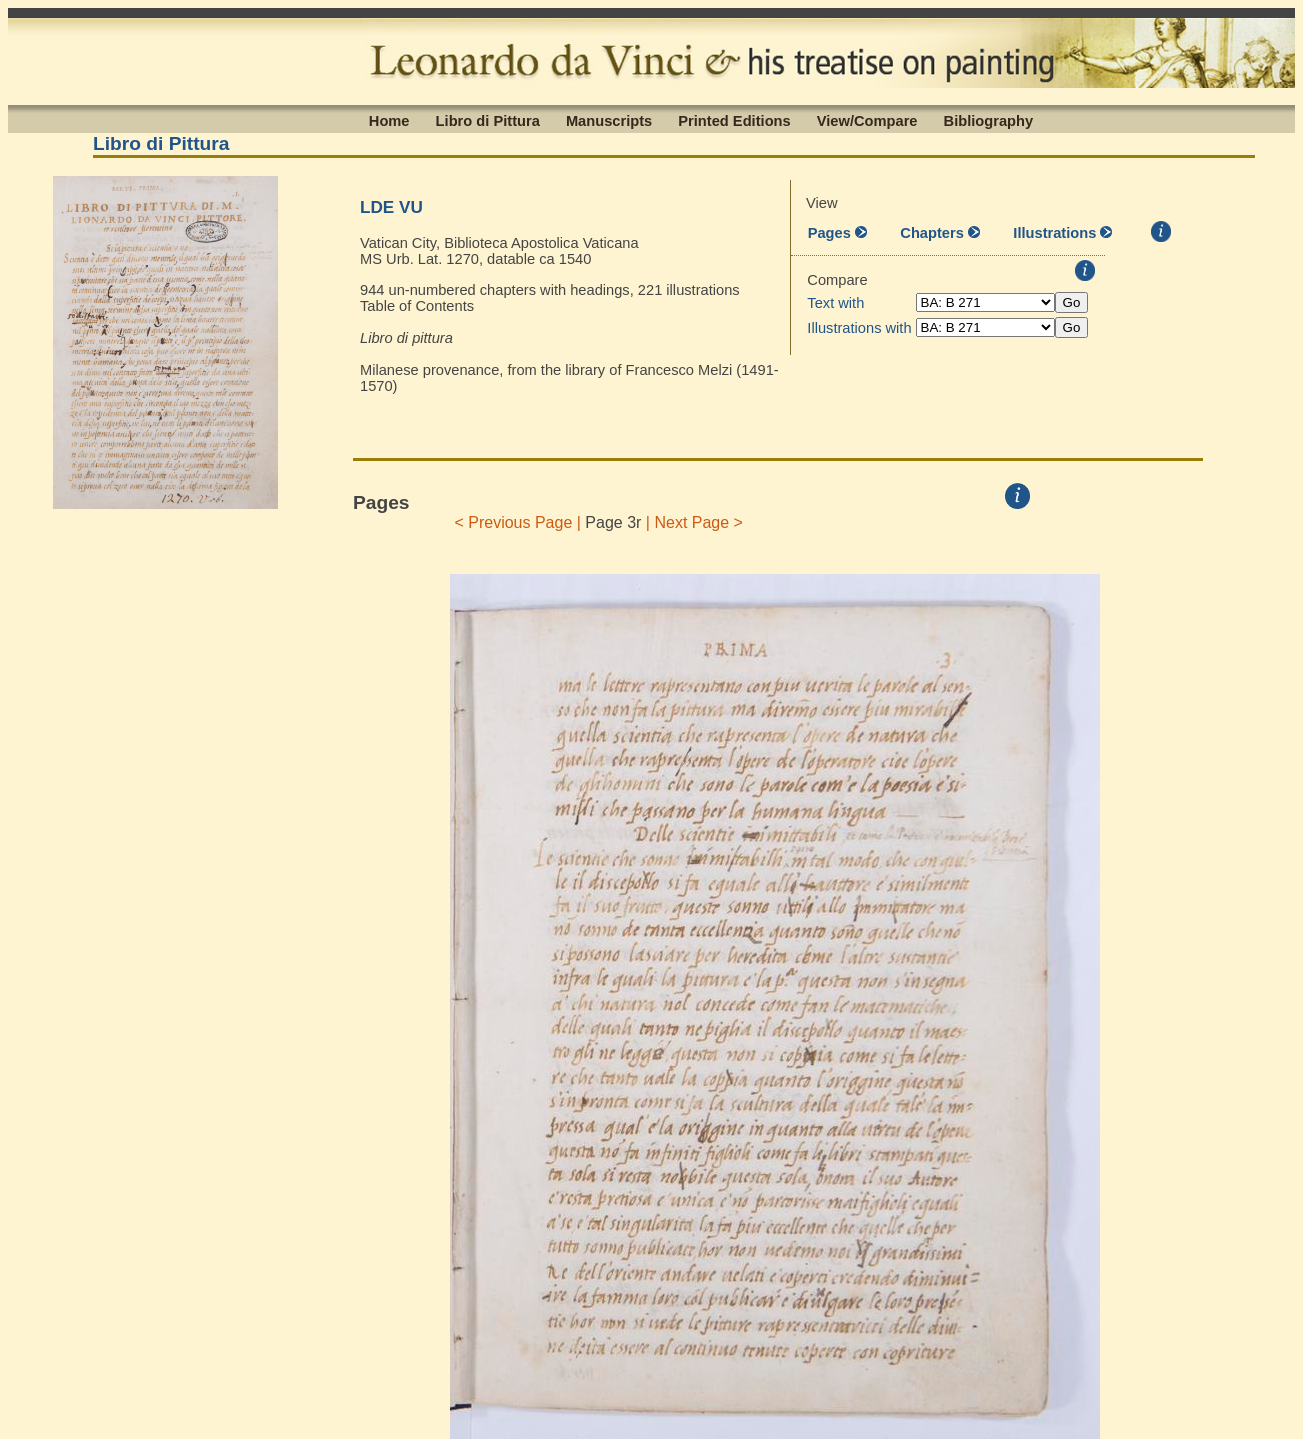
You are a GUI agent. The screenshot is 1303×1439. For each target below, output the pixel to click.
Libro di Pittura (488, 120)
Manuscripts (609, 120)
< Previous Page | (517, 522)
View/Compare (867, 120)
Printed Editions (734, 120)
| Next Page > (694, 522)
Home (389, 120)
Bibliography (989, 120)
